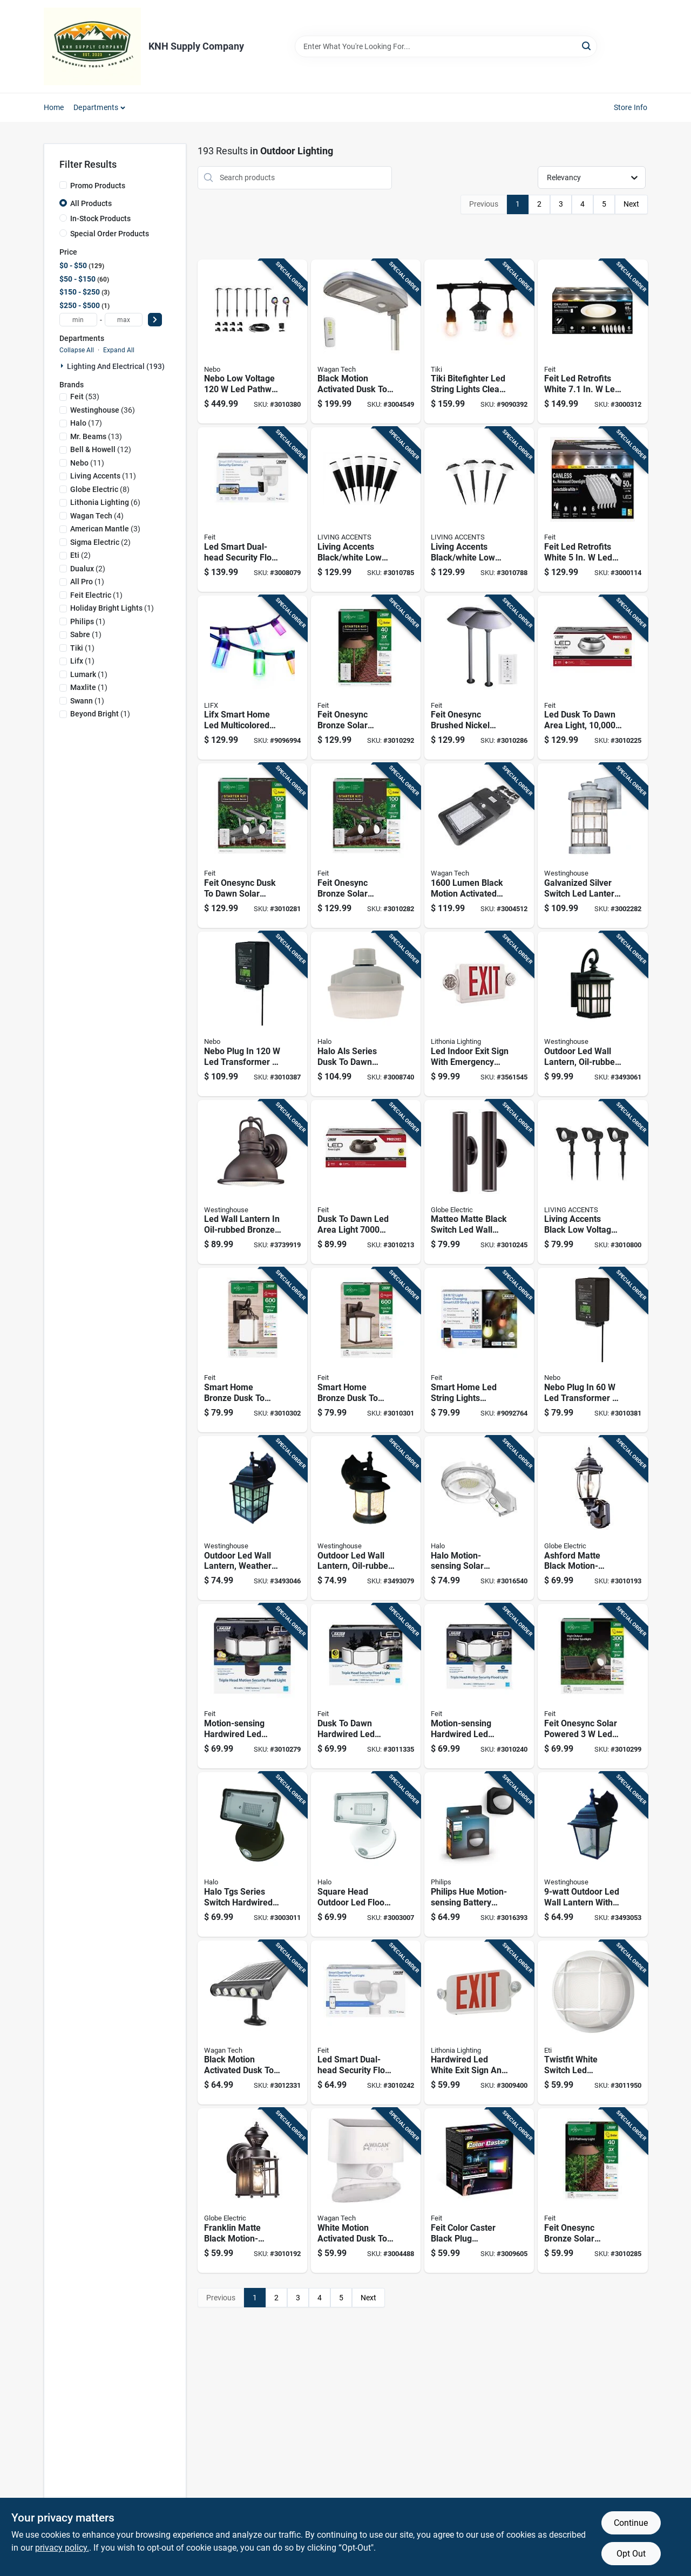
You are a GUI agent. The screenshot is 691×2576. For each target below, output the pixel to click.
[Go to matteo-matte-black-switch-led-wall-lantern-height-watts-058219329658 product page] (479, 1182)
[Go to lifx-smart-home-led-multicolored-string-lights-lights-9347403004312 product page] (252, 678)
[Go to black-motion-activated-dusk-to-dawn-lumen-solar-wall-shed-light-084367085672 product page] (252, 2022)
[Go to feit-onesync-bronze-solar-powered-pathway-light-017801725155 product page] (592, 2190)
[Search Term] (446, 46)
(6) (105, 502)
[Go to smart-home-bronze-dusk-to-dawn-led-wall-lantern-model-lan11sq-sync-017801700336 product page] (366, 1350)
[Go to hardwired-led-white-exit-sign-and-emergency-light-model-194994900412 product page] (479, 2022)
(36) (102, 410)
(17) (86, 423)
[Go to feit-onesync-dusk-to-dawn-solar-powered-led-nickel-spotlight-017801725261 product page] (252, 845)
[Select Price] (155, 319)
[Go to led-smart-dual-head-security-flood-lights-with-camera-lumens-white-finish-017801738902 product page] (252, 509)
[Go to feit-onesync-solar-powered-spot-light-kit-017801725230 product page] (592, 1686)
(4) (97, 515)
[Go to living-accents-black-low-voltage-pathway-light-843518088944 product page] (592, 1182)
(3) (105, 528)
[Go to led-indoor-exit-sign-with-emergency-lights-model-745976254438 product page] (479, 1014)
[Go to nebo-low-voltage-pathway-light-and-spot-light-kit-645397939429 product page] (252, 341)
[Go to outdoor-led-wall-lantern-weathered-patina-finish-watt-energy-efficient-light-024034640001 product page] (252, 1518)
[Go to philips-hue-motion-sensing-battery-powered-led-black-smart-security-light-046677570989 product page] (479, 1854)
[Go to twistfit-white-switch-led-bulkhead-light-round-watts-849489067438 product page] (592, 2022)
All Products (91, 203)
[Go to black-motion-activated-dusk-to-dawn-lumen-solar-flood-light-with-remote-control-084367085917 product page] (366, 341)
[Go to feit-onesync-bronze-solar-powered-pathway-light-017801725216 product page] (366, 678)
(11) (87, 463)
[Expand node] (63, 366)
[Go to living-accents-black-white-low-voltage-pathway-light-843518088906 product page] (366, 509)
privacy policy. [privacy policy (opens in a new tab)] (62, 2548)
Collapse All (76, 350)
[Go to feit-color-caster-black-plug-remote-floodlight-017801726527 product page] (479, 2190)
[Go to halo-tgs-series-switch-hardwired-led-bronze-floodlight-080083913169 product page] (252, 1854)
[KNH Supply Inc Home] (92, 46)
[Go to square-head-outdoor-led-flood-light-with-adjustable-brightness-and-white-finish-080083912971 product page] (366, 1854)
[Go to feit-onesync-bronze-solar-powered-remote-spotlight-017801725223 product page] (366, 845)
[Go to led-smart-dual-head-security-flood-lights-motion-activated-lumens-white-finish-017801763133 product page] (366, 2022)
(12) (100, 449)
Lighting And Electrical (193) (116, 366)
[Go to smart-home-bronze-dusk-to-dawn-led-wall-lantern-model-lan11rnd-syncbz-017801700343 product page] (252, 1350)
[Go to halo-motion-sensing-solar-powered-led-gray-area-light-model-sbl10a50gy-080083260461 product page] (479, 1518)
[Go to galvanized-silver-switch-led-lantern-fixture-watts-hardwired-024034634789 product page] (592, 845)
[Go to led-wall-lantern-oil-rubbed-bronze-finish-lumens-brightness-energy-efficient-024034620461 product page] (252, 1182)
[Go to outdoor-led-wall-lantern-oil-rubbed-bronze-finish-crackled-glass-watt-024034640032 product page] (366, 1518)
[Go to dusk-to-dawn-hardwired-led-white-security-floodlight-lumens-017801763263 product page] (366, 1686)
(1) (87, 581)
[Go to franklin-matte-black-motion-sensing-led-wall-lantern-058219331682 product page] (252, 2190)
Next (631, 204)
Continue (631, 2523)
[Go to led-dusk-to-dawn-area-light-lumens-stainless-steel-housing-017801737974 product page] (592, 678)
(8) (100, 489)
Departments (95, 107)
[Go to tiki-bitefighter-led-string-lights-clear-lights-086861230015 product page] (479, 341)
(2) (100, 542)
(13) (96, 436)
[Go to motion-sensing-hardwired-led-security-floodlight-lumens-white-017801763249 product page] (479, 1686)
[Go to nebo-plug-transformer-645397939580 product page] (252, 1014)
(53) (84, 396)
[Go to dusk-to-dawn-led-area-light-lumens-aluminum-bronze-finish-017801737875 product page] (366, 1182)
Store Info (631, 107)
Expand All (118, 350)
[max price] (124, 319)
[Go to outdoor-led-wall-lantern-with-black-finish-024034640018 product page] (592, 1854)
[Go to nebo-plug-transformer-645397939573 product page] (592, 1350)
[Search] (587, 45)
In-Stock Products (100, 218)
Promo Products (97, 185)
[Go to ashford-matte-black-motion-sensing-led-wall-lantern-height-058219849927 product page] (592, 1518)
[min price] (78, 319)
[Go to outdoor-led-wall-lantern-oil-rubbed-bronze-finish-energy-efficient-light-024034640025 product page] (592, 1014)
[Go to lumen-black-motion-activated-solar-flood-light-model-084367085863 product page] (479, 845)
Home (54, 107)
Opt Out (631, 2553)
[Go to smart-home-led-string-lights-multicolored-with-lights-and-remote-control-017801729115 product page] (479, 1350)
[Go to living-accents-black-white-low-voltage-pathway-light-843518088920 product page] (479, 509)
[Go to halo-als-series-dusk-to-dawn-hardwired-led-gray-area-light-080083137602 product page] (366, 1014)
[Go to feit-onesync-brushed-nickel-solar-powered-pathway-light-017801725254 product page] (479, 678)
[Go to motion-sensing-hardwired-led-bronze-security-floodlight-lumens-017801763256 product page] (252, 1686)
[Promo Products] (63, 185)
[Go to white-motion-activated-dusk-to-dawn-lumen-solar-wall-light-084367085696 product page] (366, 2190)
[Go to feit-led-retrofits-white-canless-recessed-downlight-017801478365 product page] (592, 509)
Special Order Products (109, 233)
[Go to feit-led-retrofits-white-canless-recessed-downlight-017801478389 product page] (592, 341)
